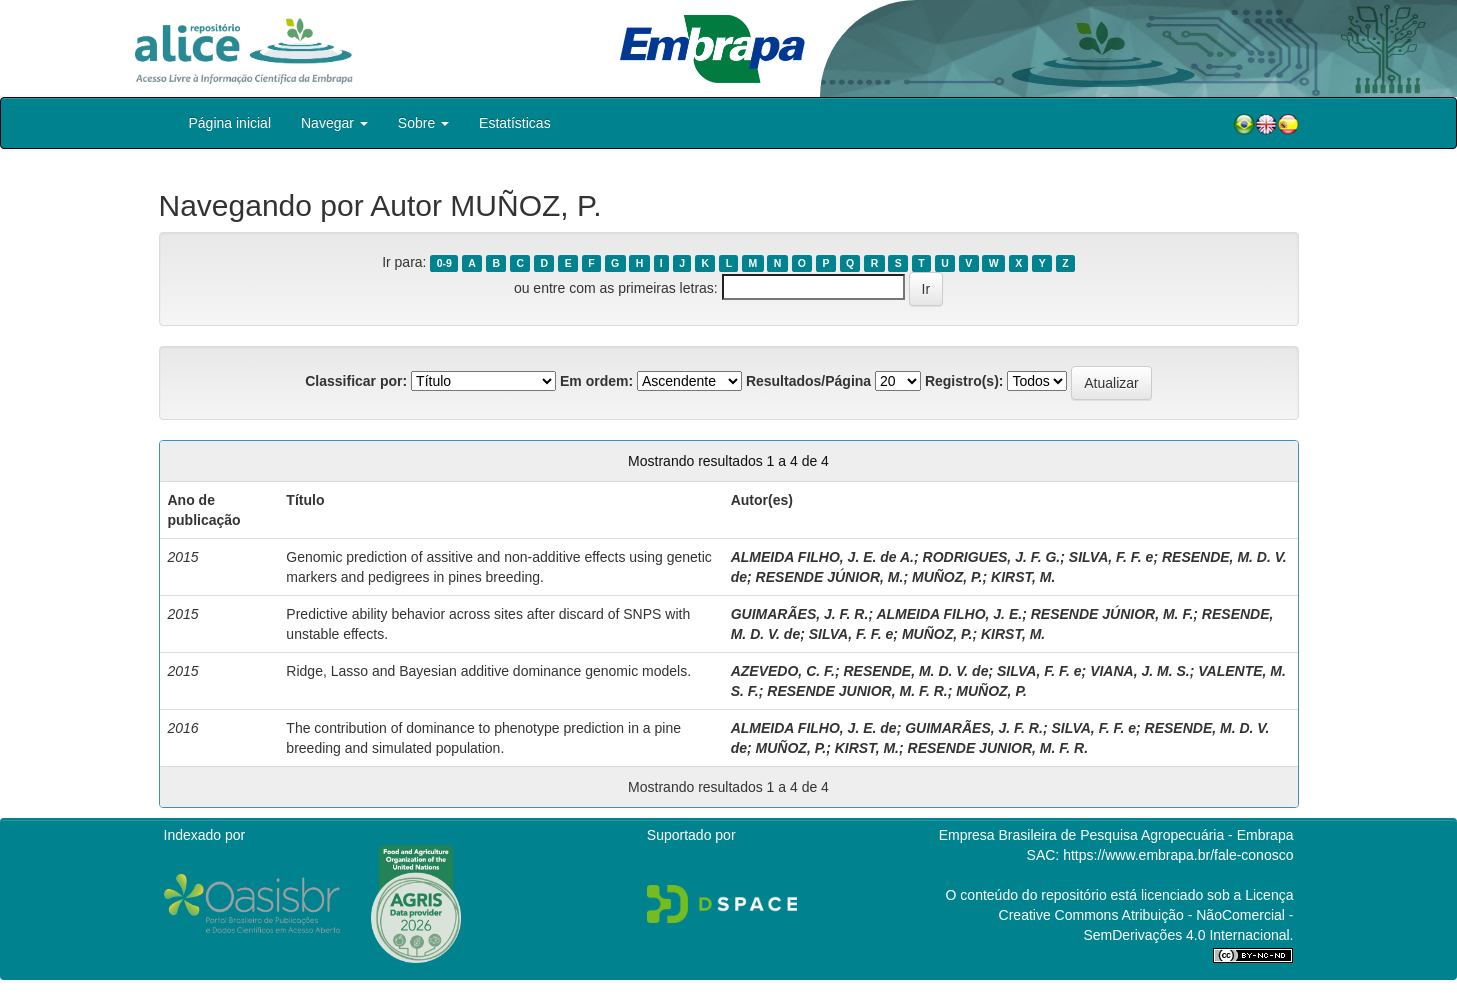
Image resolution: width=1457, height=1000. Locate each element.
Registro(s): (964, 381)
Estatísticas (515, 123)
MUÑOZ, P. (947, 577)
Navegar (334, 123)
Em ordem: (596, 381)
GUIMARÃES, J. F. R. (800, 614)
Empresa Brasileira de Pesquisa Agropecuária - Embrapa (1116, 835)
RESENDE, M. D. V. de (915, 671)
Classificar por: (356, 381)
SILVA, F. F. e (1111, 557)
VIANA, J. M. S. (1140, 671)
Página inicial (230, 123)
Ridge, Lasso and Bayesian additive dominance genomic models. (488, 671)
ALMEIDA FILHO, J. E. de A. (822, 557)
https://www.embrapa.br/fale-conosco (1178, 855)
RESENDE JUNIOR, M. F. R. (857, 691)
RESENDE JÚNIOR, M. (830, 577)
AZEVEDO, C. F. (783, 671)
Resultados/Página (808, 381)
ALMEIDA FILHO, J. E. (949, 614)
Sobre (423, 123)
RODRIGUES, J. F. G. (992, 557)
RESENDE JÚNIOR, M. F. (1112, 614)
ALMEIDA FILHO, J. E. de (814, 728)
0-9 (444, 263)
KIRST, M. (1023, 577)
